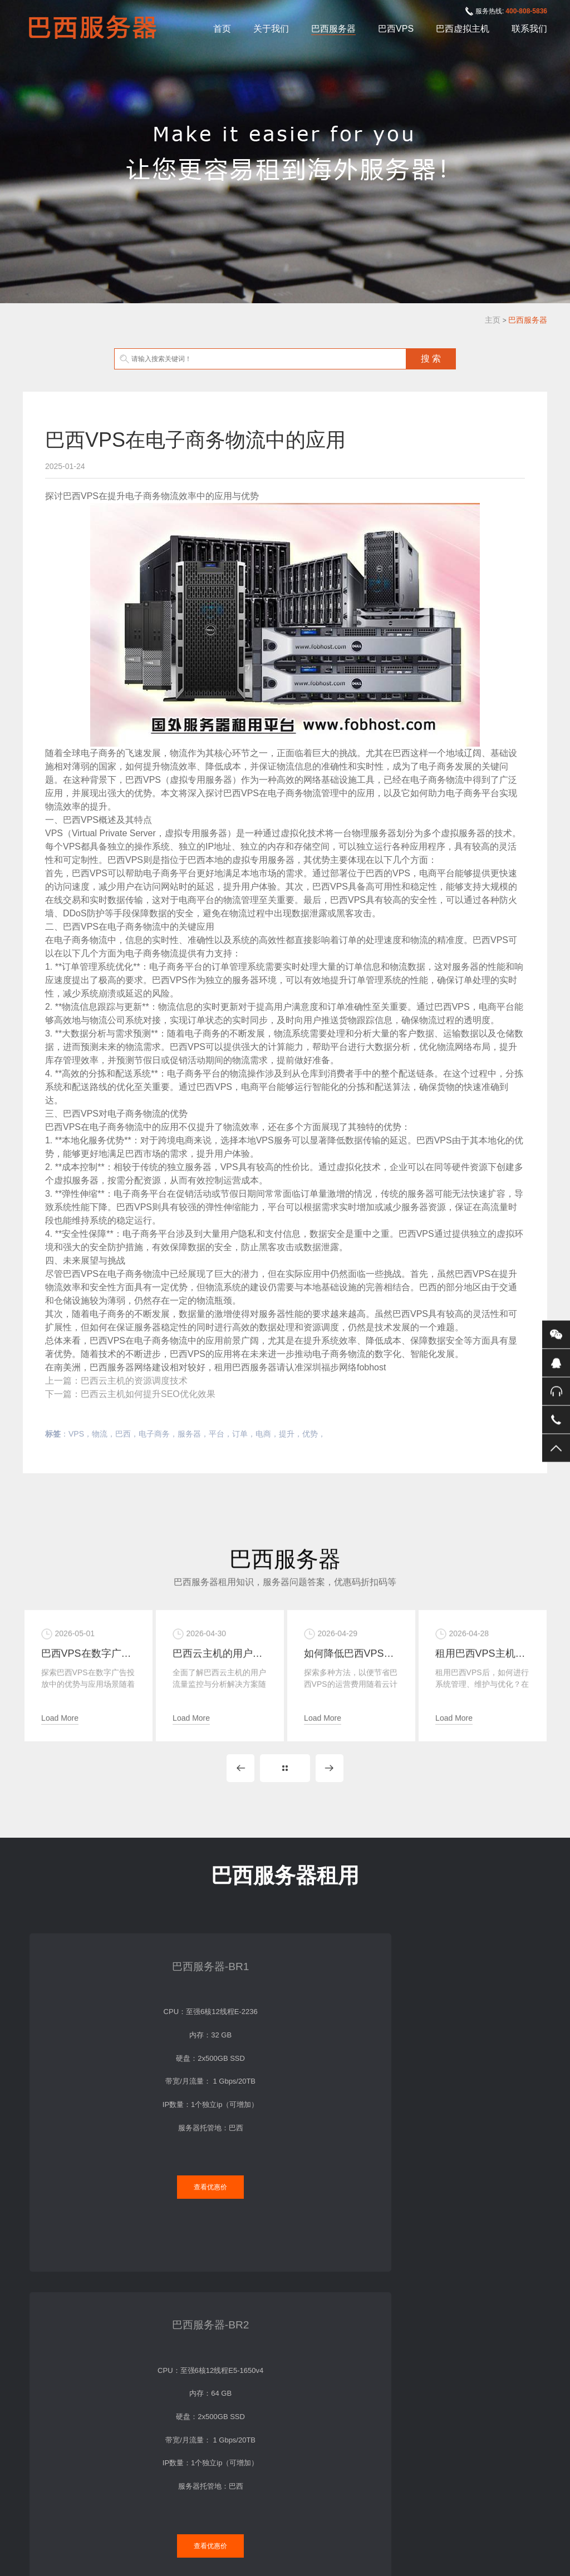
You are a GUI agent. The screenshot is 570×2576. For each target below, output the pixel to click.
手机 (556, 1420)
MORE (285, 1789)
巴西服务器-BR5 (487, 1970)
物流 (99, 1433)
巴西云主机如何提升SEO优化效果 (148, 1394)
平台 (216, 1433)
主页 (492, 319)
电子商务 (154, 1433)
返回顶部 (556, 1448)
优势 (310, 1433)
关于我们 (271, 28)
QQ (556, 1363)
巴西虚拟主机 (462, 28)
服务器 (189, 1433)
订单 (240, 1433)
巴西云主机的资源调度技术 (134, 1380)
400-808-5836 (526, 11)
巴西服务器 (333, 28)
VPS (76, 1433)
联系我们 (529, 28)
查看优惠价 (82, 2162)
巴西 (123, 1433)
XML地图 (368, 2521)
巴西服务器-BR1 (82, 1970)
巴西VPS (396, 28)
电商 (263, 1433)
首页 (222, 28)
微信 (556, 1335)
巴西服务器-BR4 (352, 1970)
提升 (286, 1433)
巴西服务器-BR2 (217, 1970)
